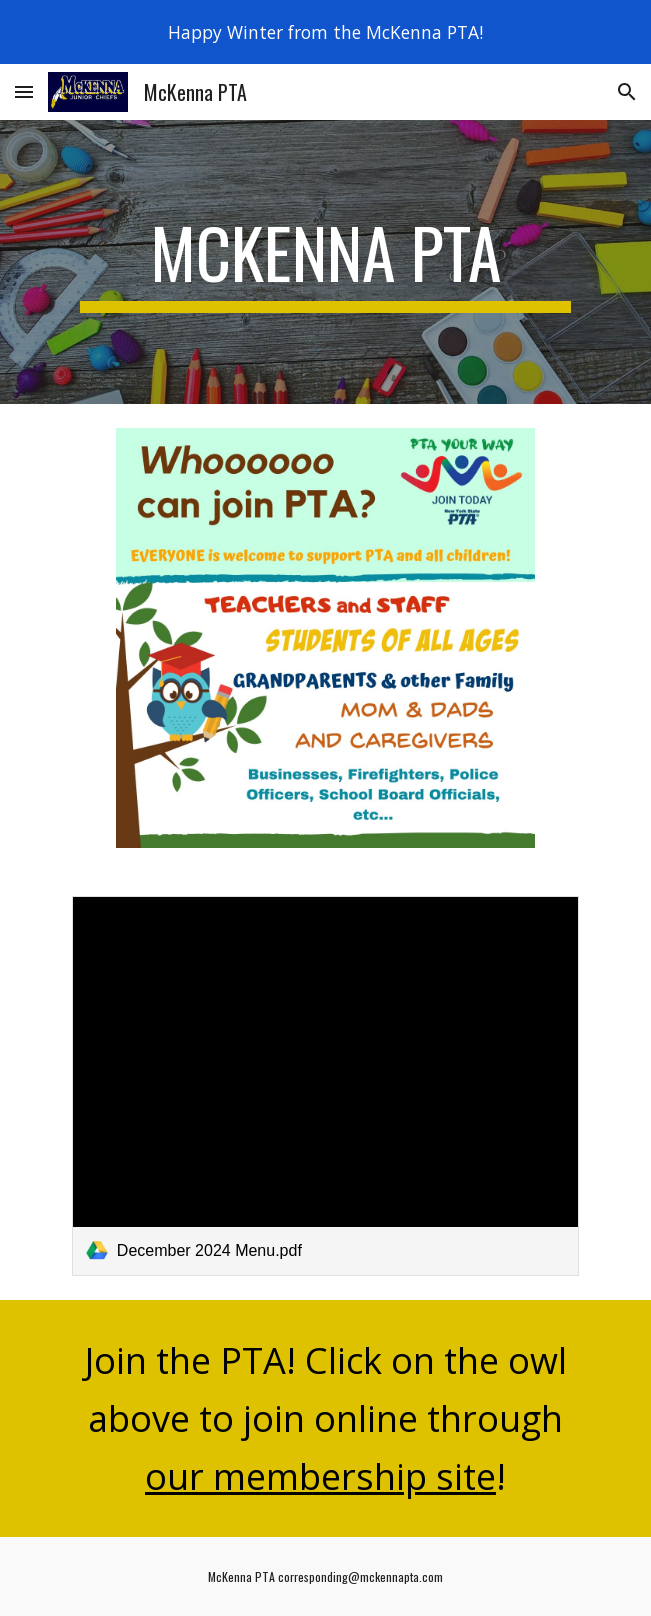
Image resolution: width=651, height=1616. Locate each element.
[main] (325, 262)
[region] (325, 32)
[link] (325, 1086)
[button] (24, 91)
